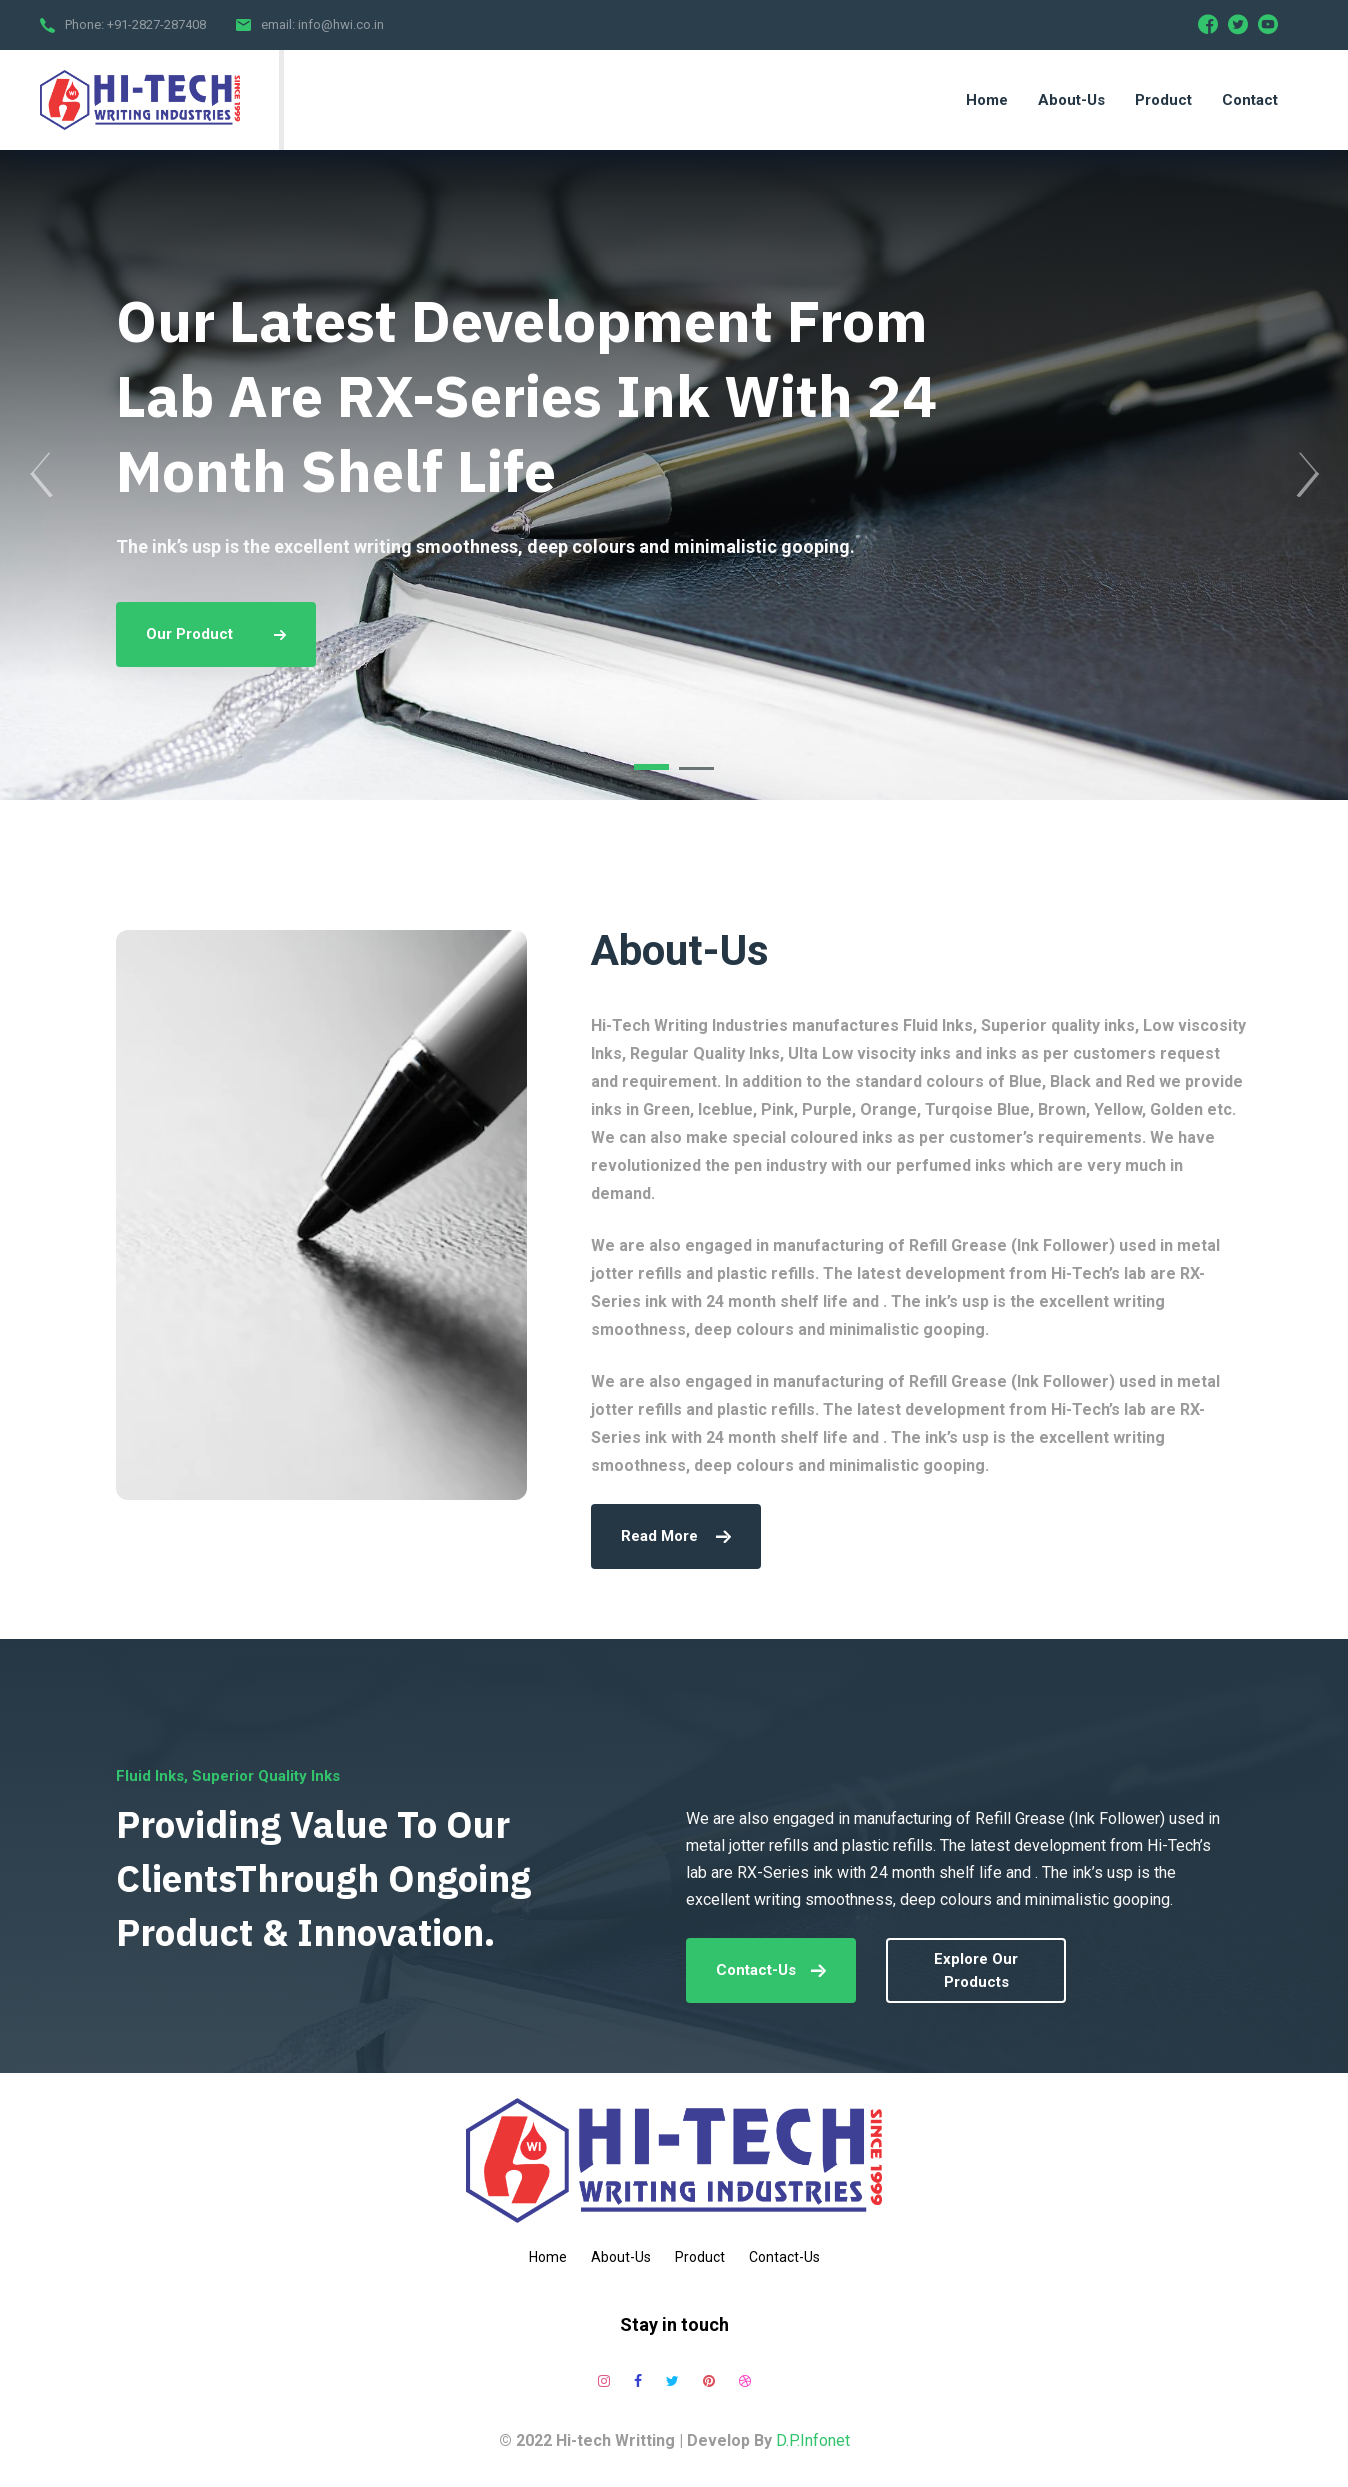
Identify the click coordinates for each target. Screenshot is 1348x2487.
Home (548, 2257)
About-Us (621, 2257)
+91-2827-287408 (156, 24)
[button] (651, 767)
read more (676, 1536)
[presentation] (40, 475)
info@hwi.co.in (341, 24)
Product (700, 2257)
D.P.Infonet (813, 2440)
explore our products (976, 1970)
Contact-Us (771, 1970)
